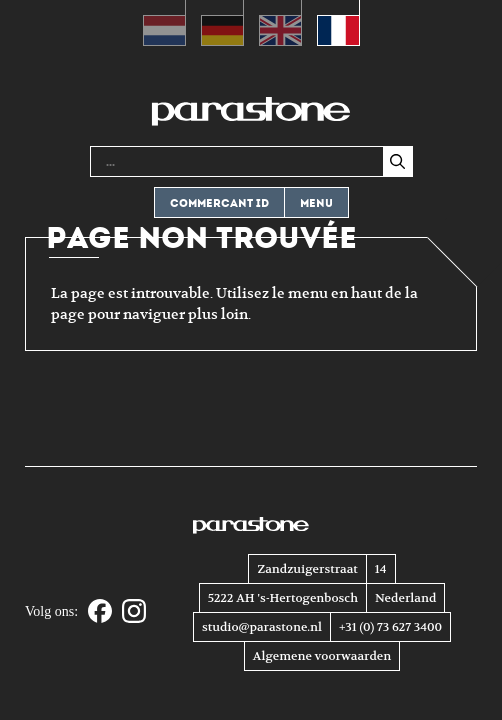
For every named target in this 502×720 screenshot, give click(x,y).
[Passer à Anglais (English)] (280, 23)
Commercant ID (219, 203)
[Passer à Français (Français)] (338, 23)
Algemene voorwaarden (322, 656)
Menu (316, 203)
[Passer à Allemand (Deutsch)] (222, 23)
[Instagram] (134, 612)
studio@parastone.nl (262, 627)
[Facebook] (100, 612)
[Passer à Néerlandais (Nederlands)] (164, 23)
